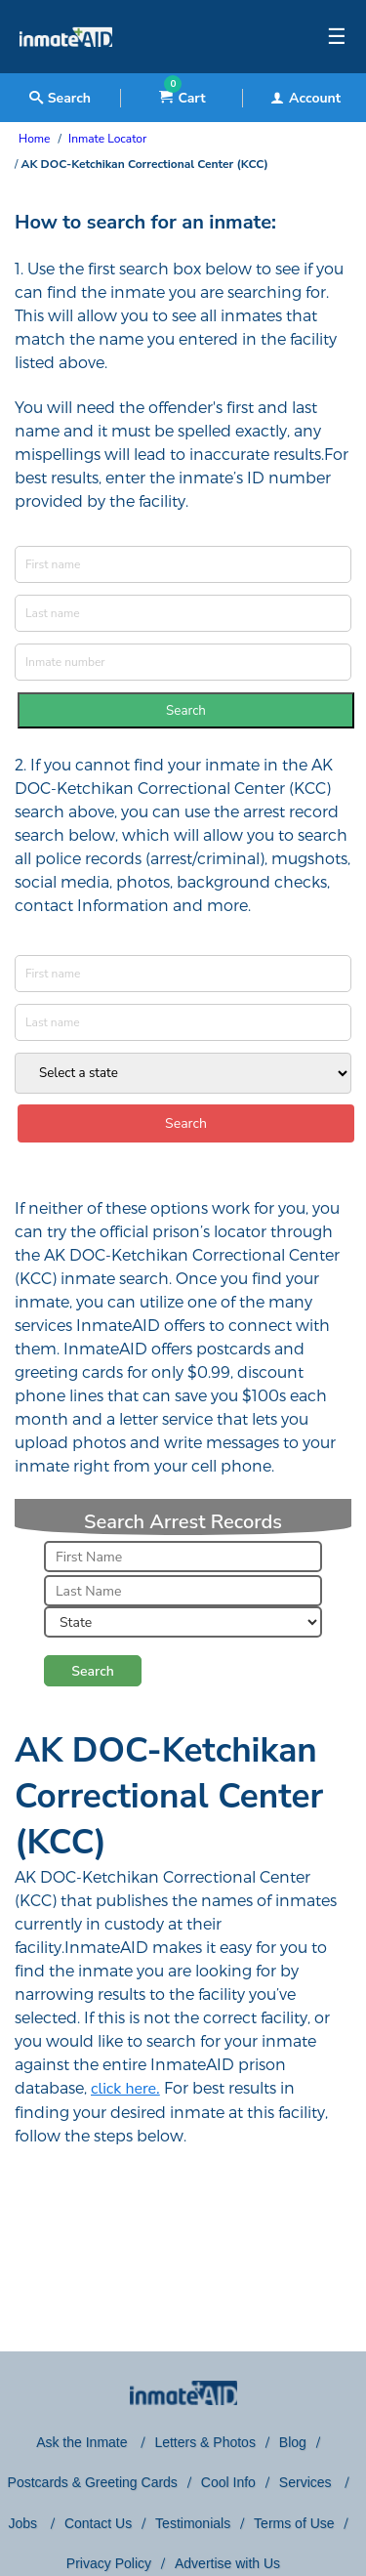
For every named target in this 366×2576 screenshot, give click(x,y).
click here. (125, 2088)
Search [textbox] (60, 98)
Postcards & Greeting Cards (93, 2482)
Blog (292, 2442)
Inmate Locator (107, 138)
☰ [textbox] (336, 37)
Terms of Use (294, 2523)
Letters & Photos (205, 2442)
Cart (182, 98)
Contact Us (98, 2523)
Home (34, 138)
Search (186, 711)
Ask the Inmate (83, 2442)
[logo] (66, 68)
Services (307, 2482)
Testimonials (192, 2523)
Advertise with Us (227, 2563)
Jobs (24, 2523)
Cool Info (228, 2482)
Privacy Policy (108, 2563)
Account (305, 98)
